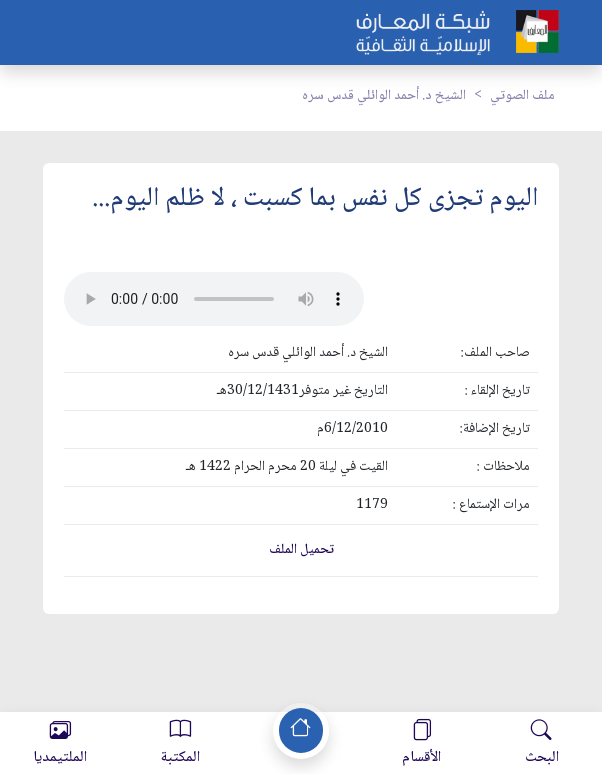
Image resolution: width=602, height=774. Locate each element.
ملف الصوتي (522, 96)
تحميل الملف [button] (301, 550)
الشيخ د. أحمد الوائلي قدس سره (384, 96)
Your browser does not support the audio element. (214, 299)
